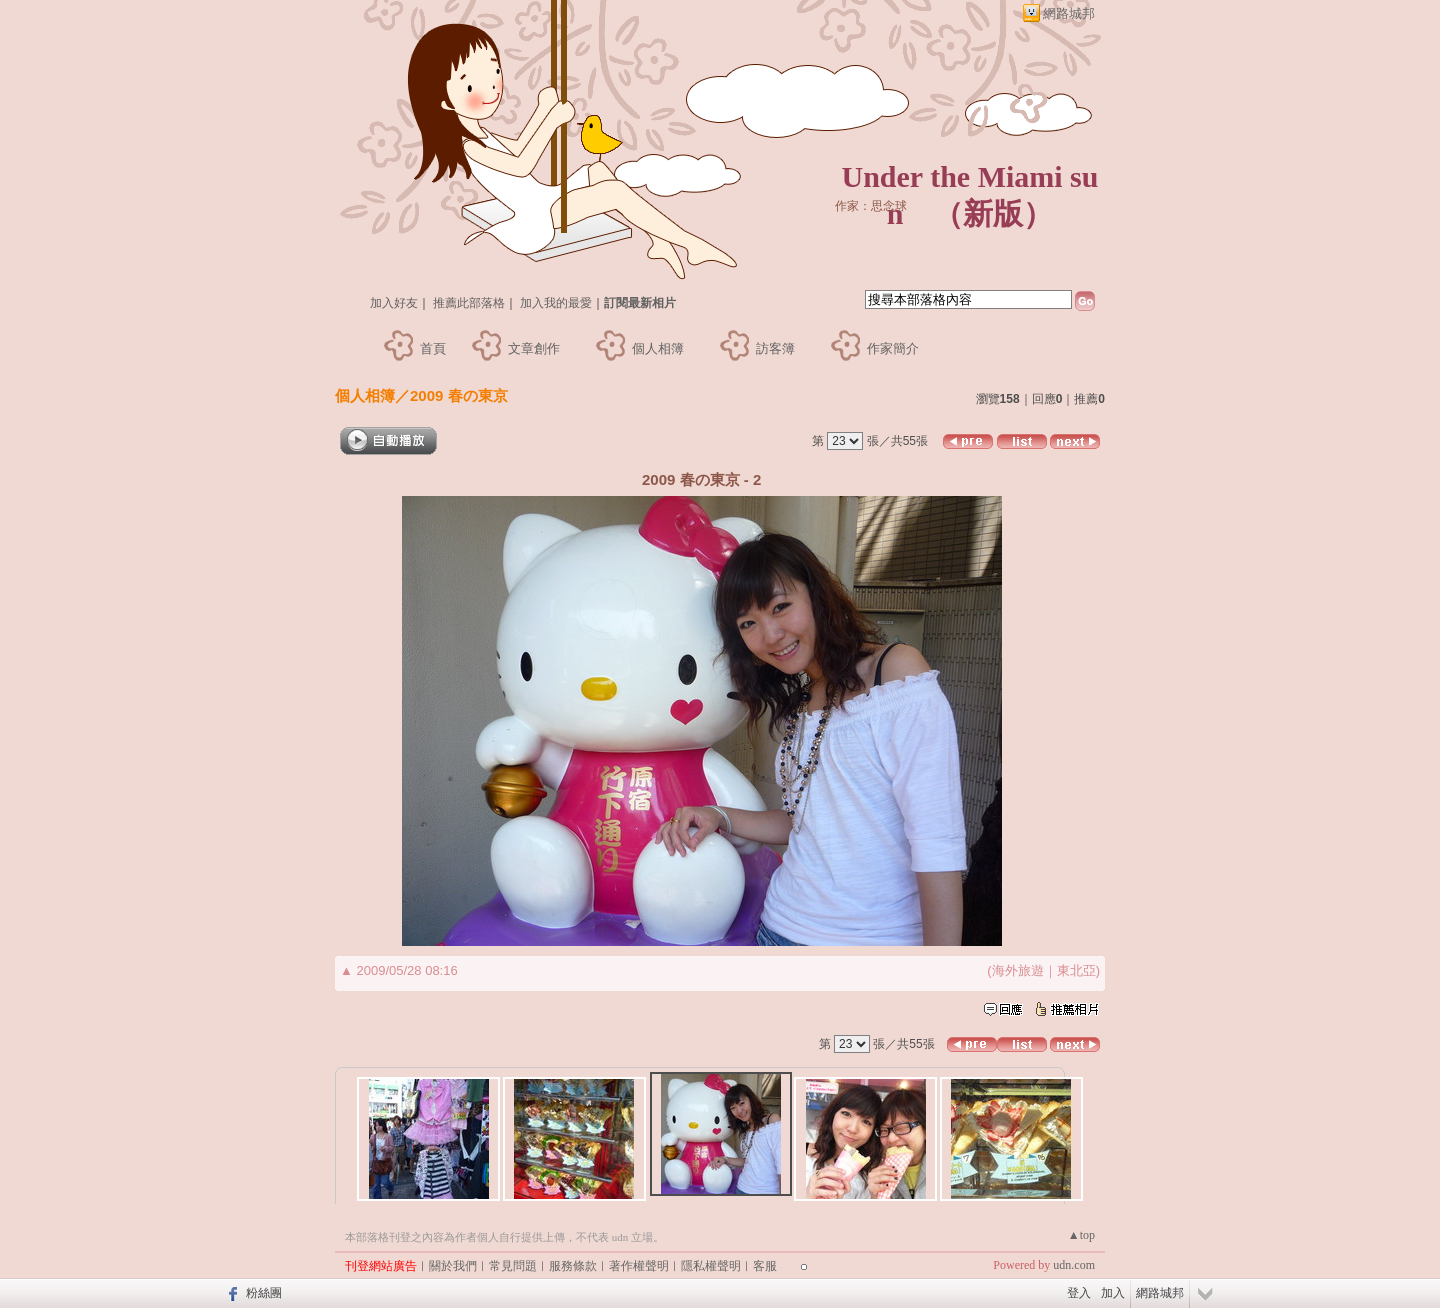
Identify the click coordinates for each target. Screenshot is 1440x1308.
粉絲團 (264, 1293)
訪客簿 (775, 348)
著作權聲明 (639, 1266)
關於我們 (453, 1266)
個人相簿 (658, 348)
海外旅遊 (1018, 970)
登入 (1079, 1293)
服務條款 (573, 1266)
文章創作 (534, 348)
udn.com (1074, 1265)
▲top (1081, 1235)
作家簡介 (893, 348)
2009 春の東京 (459, 395)
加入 (1113, 1293)
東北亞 (1076, 970)
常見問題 (513, 1266)
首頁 (433, 348)
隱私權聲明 (711, 1266)
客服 (765, 1266)
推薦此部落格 (469, 303)
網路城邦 (1069, 13)
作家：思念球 (871, 206)
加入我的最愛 (556, 303)
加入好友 (394, 303)
